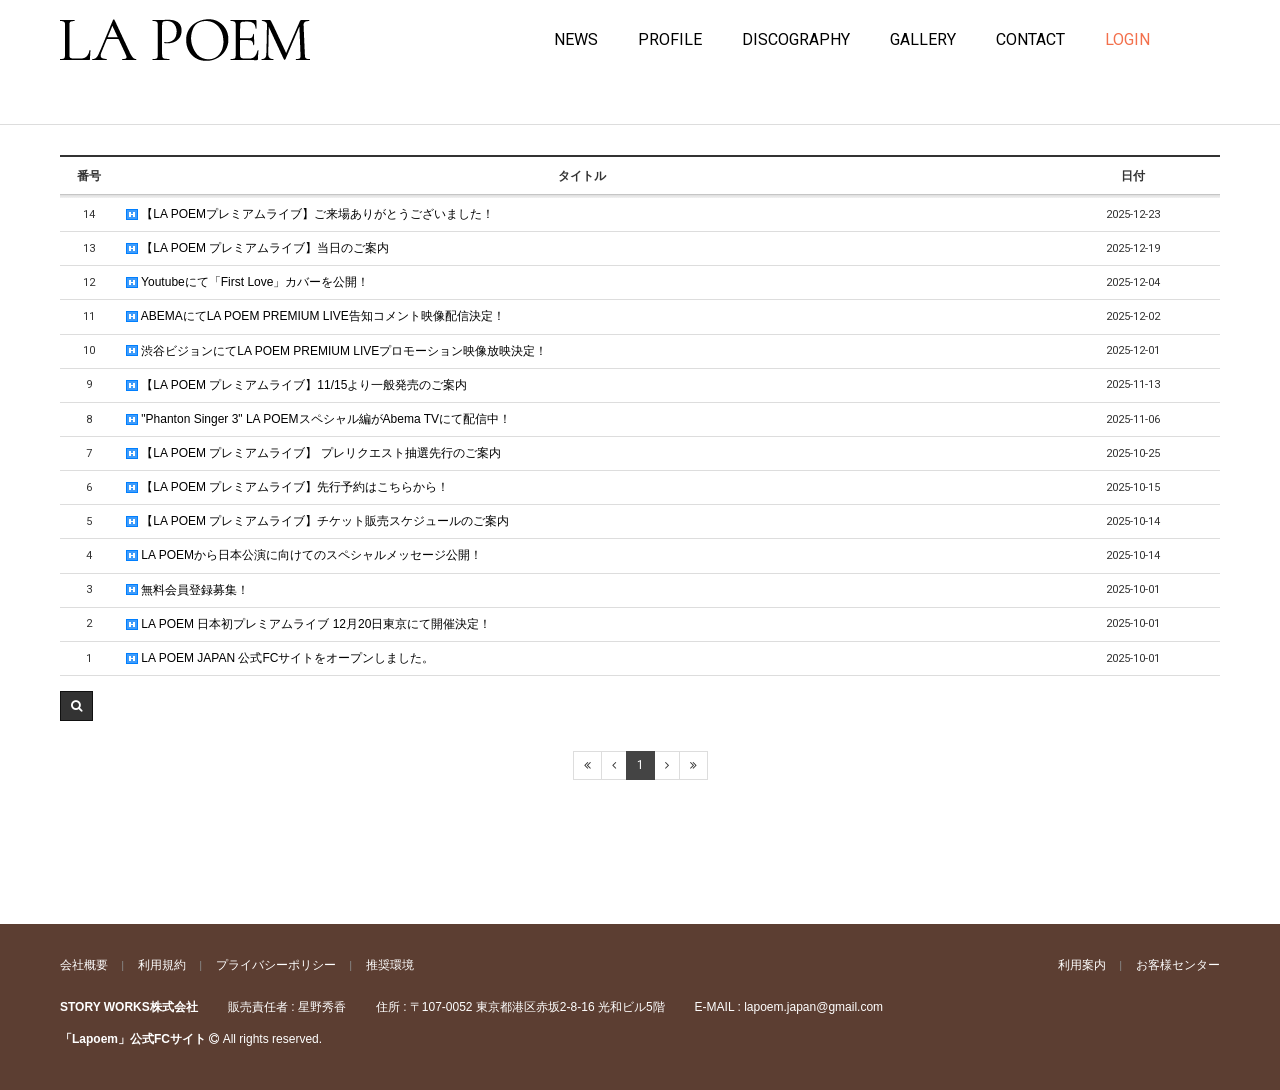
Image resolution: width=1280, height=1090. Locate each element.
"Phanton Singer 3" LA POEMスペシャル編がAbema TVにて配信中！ (318, 419)
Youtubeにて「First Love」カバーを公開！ (247, 282)
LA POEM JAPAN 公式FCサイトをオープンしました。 (280, 658)
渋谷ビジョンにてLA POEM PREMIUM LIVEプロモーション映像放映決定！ (336, 351)
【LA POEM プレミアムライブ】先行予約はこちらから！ (287, 487)
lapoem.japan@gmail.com (813, 1007)
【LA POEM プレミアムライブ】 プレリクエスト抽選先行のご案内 (313, 453)
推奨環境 (390, 965)
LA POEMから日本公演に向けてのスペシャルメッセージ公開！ (304, 555)
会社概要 (84, 965)
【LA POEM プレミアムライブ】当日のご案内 (257, 248)
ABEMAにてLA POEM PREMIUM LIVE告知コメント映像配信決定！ (315, 316)
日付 (1133, 176)
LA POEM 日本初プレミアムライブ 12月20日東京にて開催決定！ (308, 624)
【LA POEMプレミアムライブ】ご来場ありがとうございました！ (310, 214)
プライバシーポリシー (276, 965)
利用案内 (1082, 965)
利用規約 (162, 965)
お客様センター (1178, 965)
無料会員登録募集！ (187, 590)
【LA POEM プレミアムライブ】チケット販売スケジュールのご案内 (317, 521)
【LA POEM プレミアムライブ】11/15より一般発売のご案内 (296, 385)
